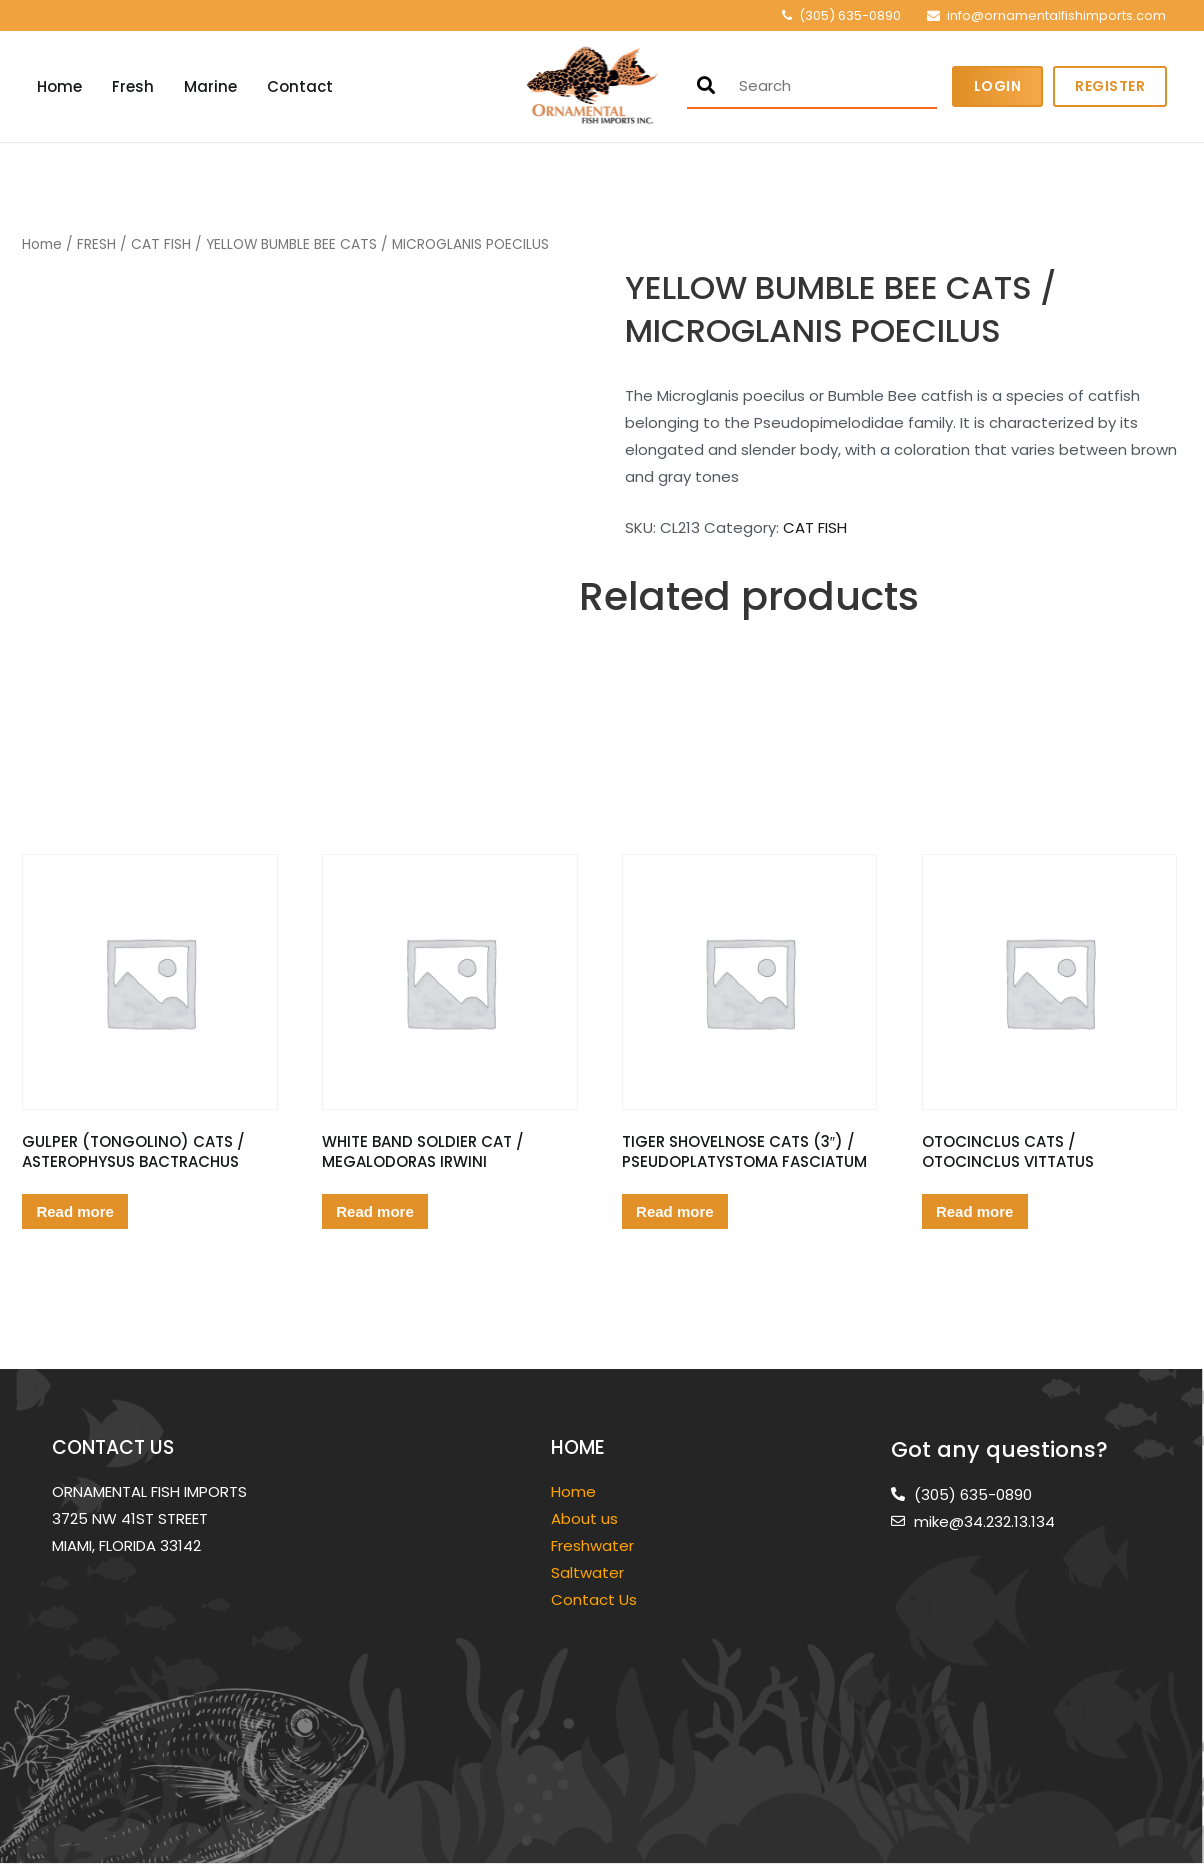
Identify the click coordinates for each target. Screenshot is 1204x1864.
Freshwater (594, 1545)
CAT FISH (161, 244)
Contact (300, 86)
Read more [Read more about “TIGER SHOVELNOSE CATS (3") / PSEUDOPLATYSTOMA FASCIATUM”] (675, 1211)
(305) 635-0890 (850, 15)
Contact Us (594, 1599)
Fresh (133, 86)
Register (1110, 86)
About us (584, 1518)
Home (59, 86)
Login (998, 86)
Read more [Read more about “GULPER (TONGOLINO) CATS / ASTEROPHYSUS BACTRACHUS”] (75, 1211)
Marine (210, 86)
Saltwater (589, 1572)
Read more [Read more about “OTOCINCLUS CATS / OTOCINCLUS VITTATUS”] (975, 1211)
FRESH (96, 244)
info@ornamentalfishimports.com (1056, 15)
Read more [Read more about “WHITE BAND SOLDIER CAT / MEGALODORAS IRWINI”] (375, 1211)
